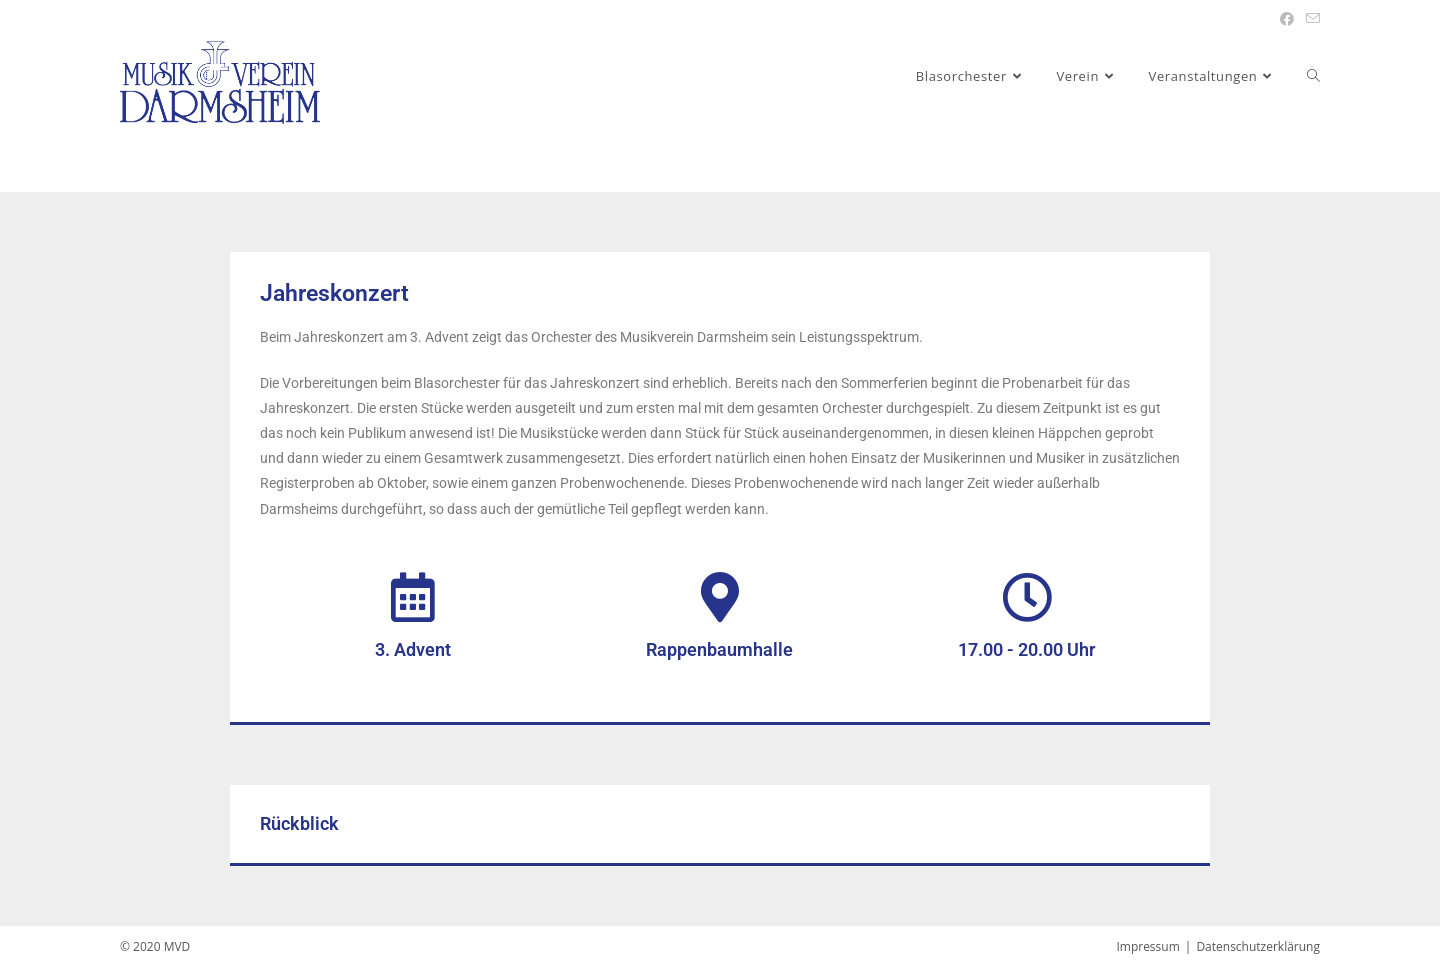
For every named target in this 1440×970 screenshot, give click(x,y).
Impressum (1147, 946)
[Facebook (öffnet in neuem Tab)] (1287, 19)
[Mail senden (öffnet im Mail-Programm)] (1310, 19)
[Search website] (1313, 76)
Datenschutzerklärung (1258, 946)
